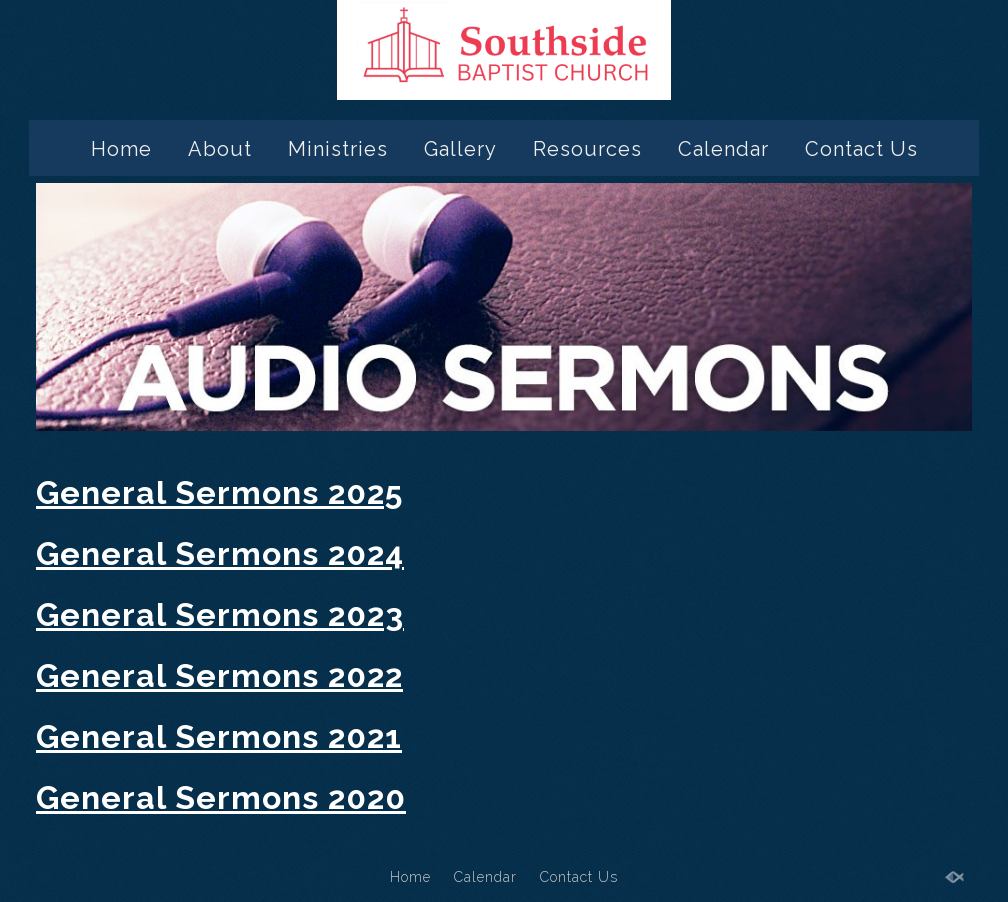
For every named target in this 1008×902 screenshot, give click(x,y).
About (220, 149)
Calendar (723, 149)
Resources (587, 149)
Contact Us (861, 149)
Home (121, 149)
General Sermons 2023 (220, 614)
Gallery (460, 149)
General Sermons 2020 (221, 797)
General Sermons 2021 (219, 736)
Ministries (338, 149)
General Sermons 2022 (219, 675)
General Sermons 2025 (219, 492)
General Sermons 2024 (220, 553)
